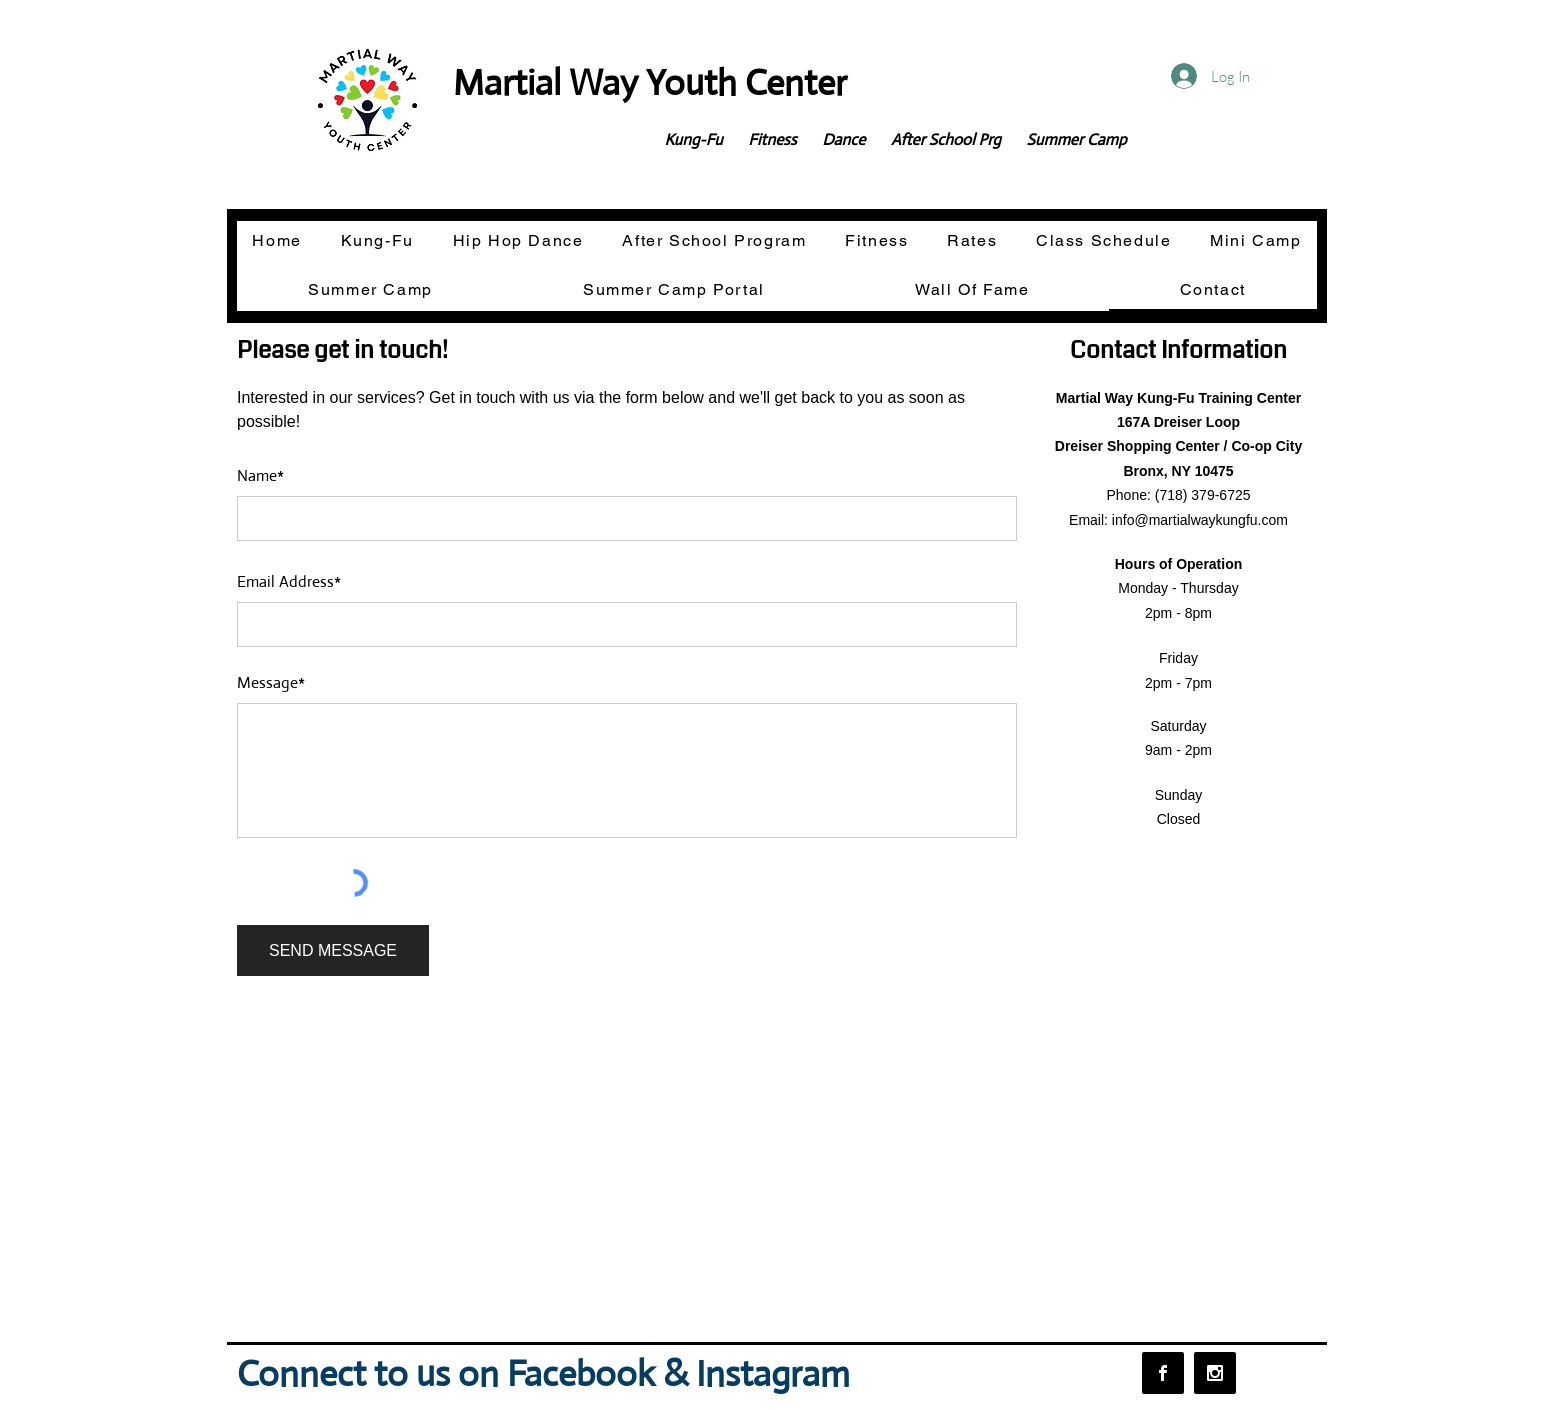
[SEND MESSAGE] (333, 950)
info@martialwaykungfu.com (1200, 520)
